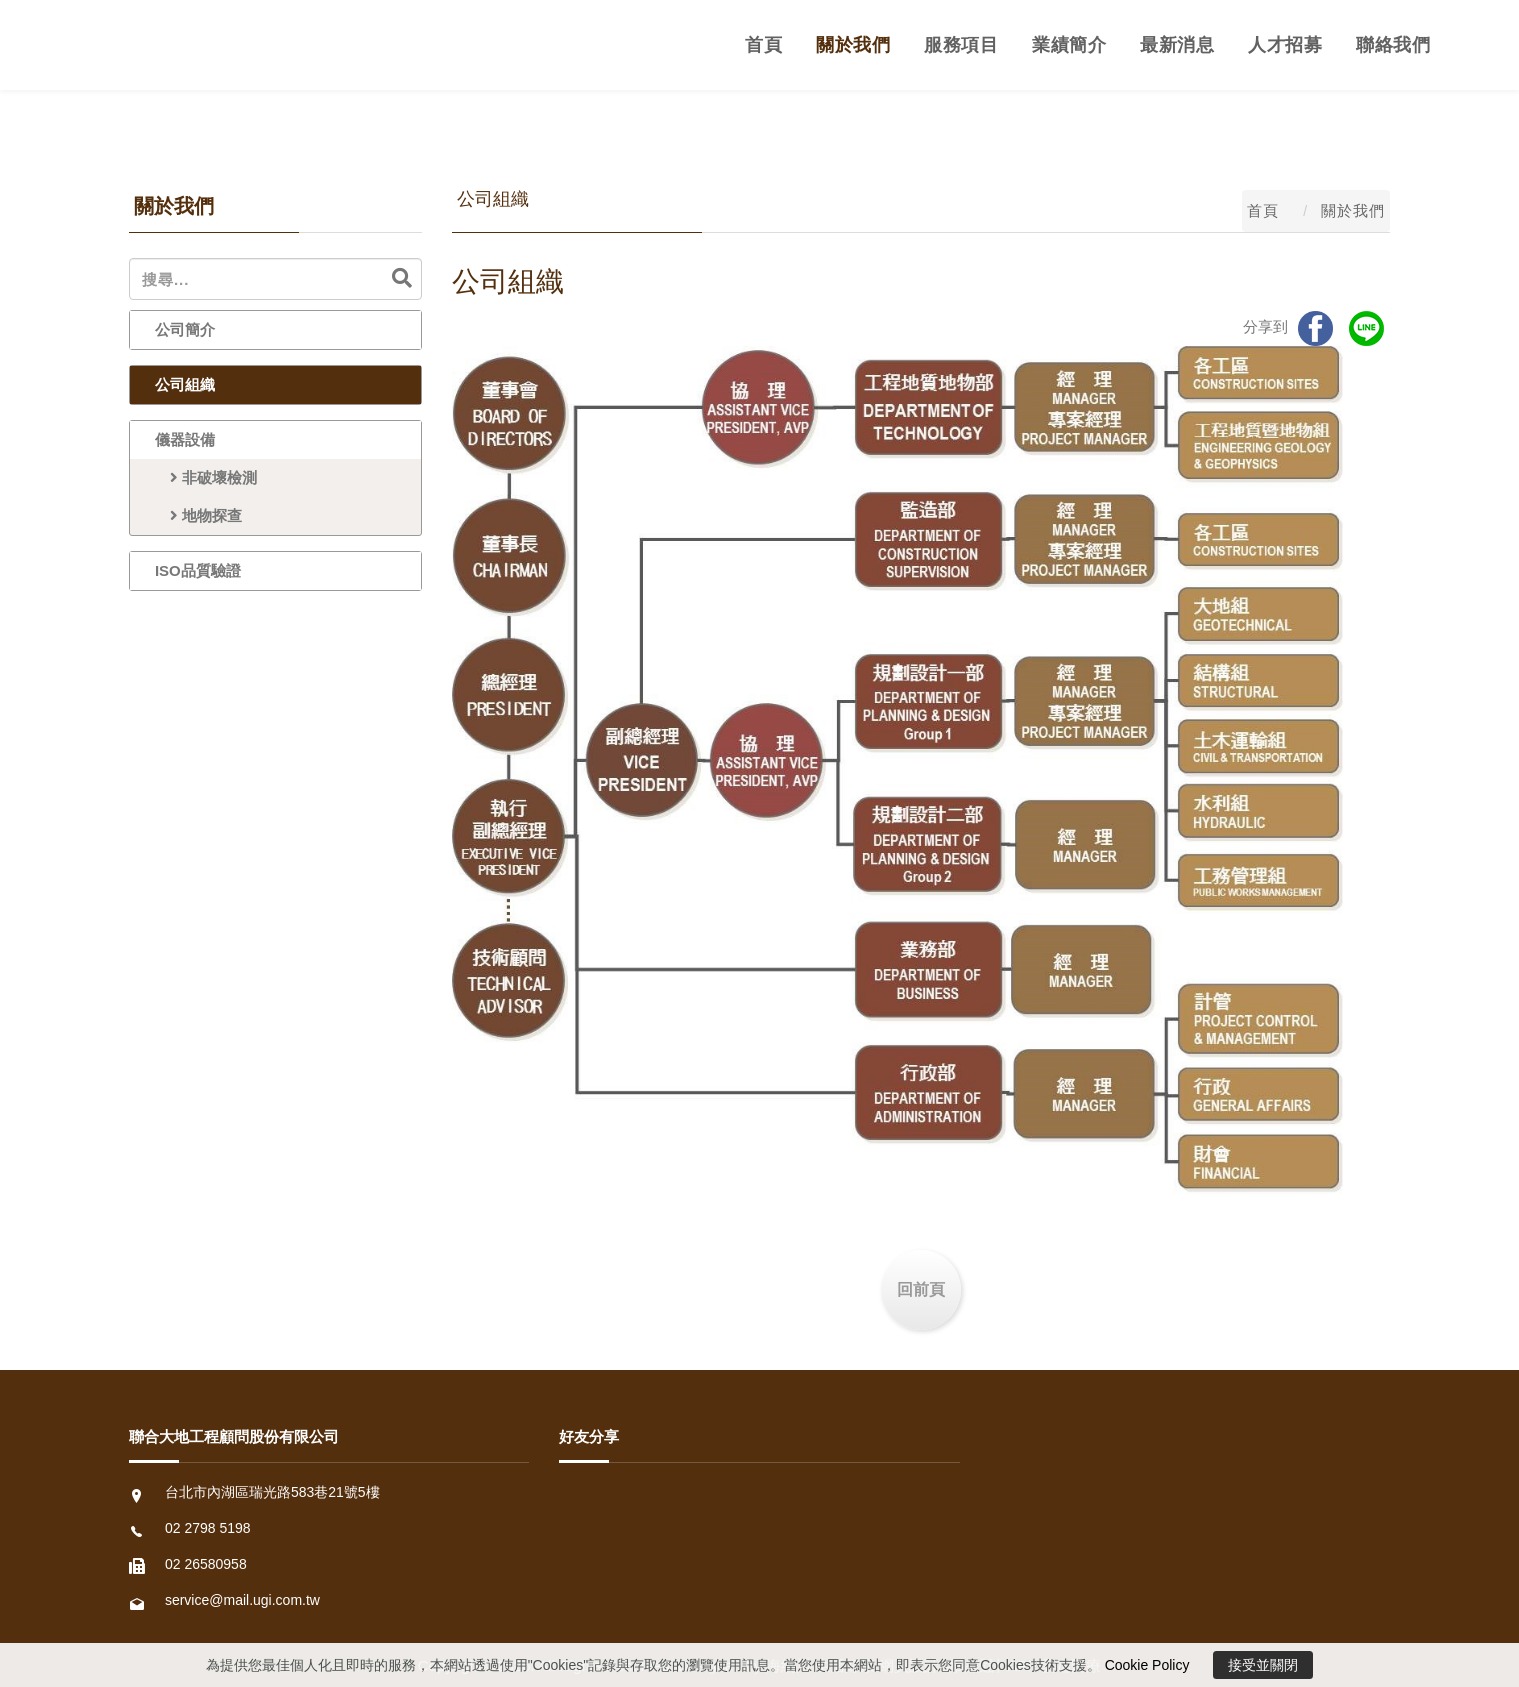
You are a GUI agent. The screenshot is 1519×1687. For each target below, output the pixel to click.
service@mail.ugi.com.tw (242, 1600)
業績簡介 (1069, 45)
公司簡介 (185, 329)
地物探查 (198, 515)
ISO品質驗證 (198, 570)
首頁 (763, 45)
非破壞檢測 (206, 477)
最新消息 (1177, 45)
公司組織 (185, 384)
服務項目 (961, 45)
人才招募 (1285, 45)
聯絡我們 (1393, 45)
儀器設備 (185, 439)
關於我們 (853, 45)
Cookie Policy (1147, 1665)
